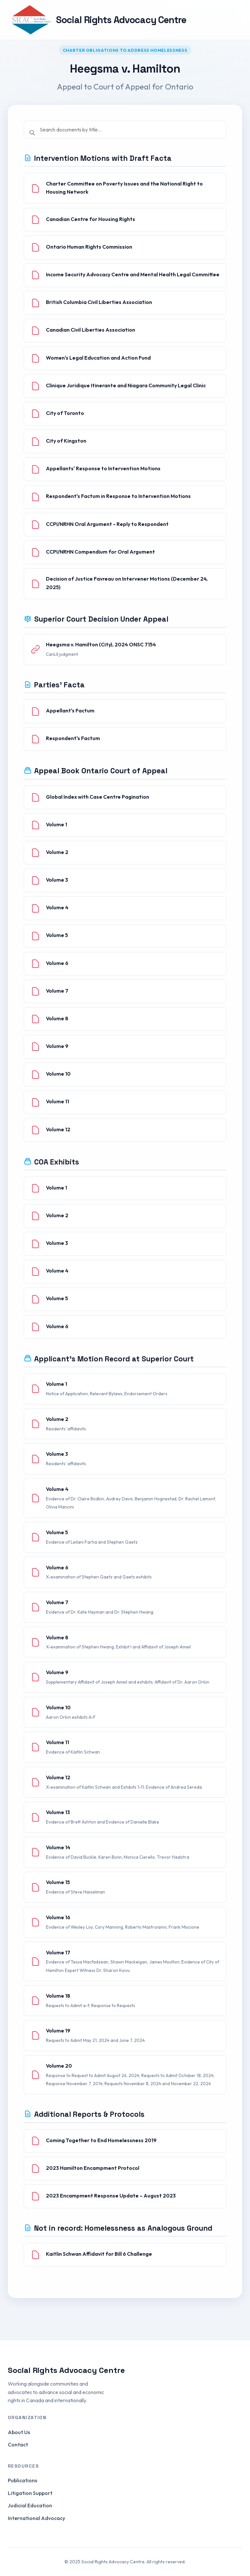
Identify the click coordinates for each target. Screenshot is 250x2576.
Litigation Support (30, 2493)
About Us (19, 2432)
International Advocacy (36, 2518)
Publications (22, 2480)
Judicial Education (30, 2505)
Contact (18, 2444)
